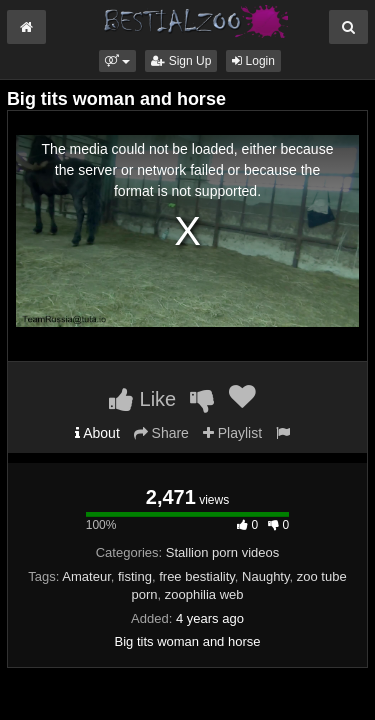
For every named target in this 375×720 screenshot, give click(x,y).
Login (253, 61)
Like (142, 399)
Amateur (86, 576)
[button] (117, 61)
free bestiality (197, 576)
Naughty (265, 576)
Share (161, 433)
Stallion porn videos (222, 552)
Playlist (232, 433)
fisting (135, 576)
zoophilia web (204, 594)
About (97, 433)
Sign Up (181, 61)
